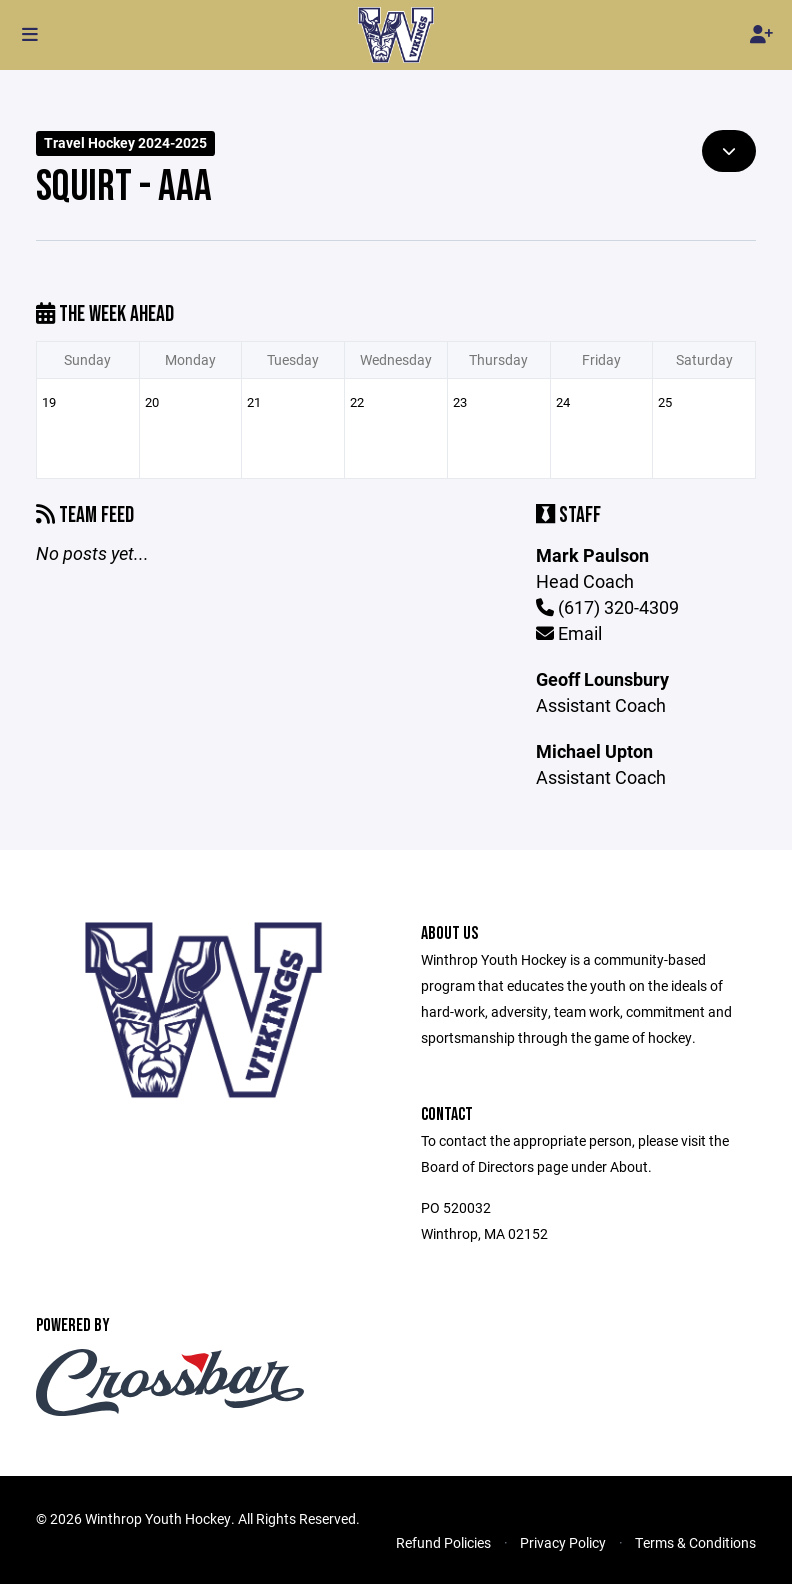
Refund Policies (443, 1542)
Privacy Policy (563, 1542)
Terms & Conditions (695, 1542)
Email (569, 633)
